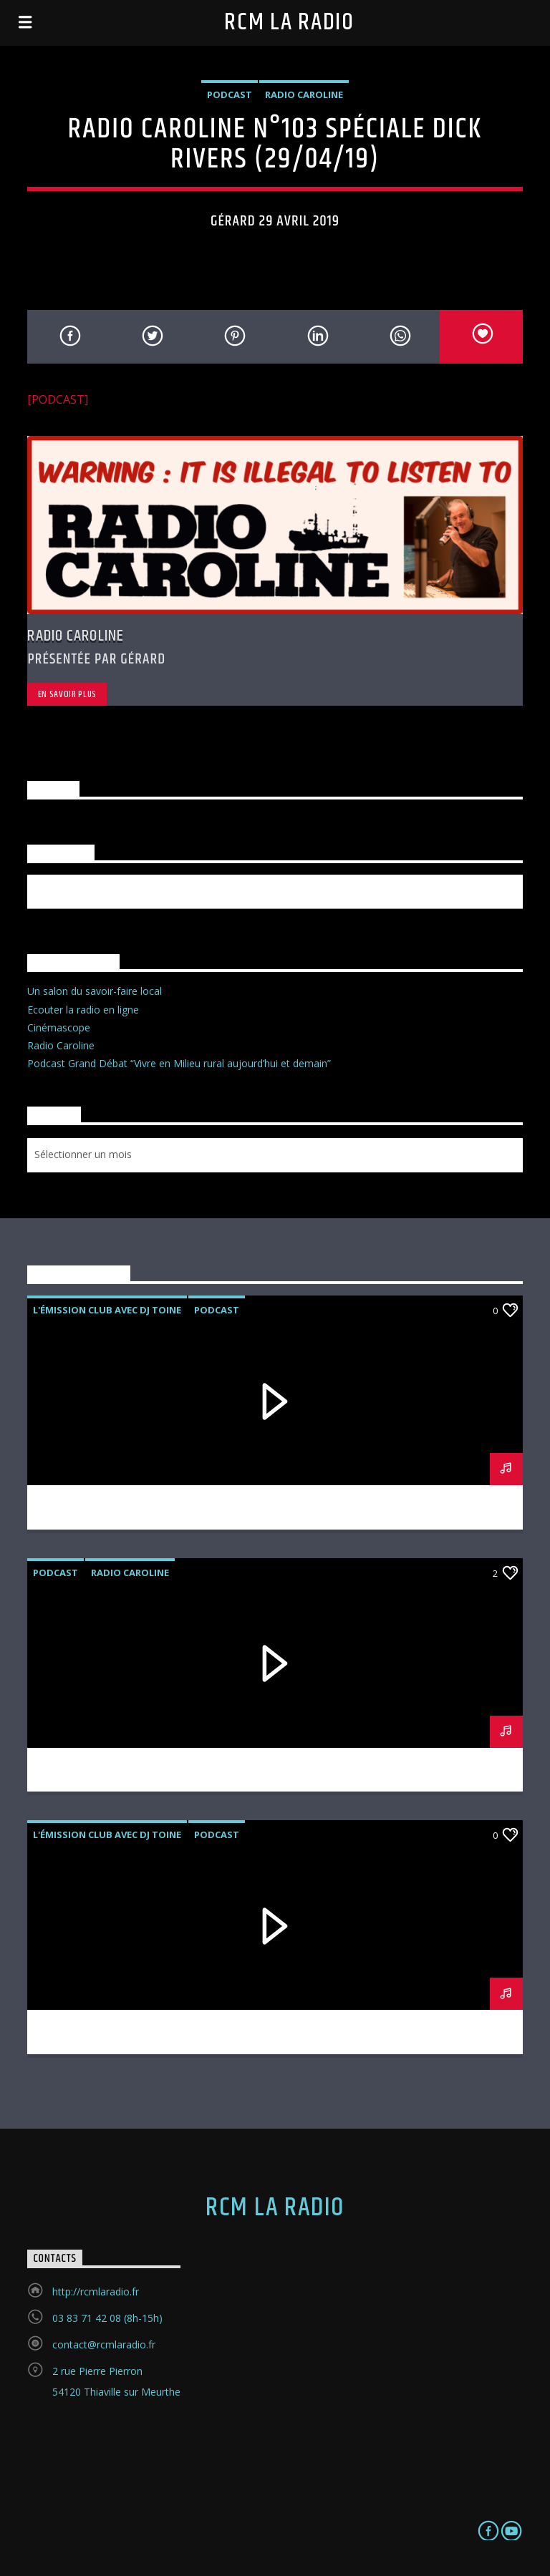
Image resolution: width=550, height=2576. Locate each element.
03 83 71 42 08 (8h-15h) (107, 2318)
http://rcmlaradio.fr (95, 2291)
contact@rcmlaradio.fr (103, 2344)
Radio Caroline (304, 94)
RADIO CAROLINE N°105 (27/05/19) (275, 1762)
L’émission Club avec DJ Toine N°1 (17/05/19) (275, 2024)
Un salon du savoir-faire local (94, 991)
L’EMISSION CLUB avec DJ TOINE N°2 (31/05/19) (275, 1499)
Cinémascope (58, 1027)
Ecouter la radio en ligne (83, 1009)
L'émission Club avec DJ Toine (107, 1309)
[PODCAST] (57, 399)
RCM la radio (289, 22)
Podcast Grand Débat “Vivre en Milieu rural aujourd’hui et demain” (179, 1063)
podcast (229, 94)
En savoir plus (67, 694)
